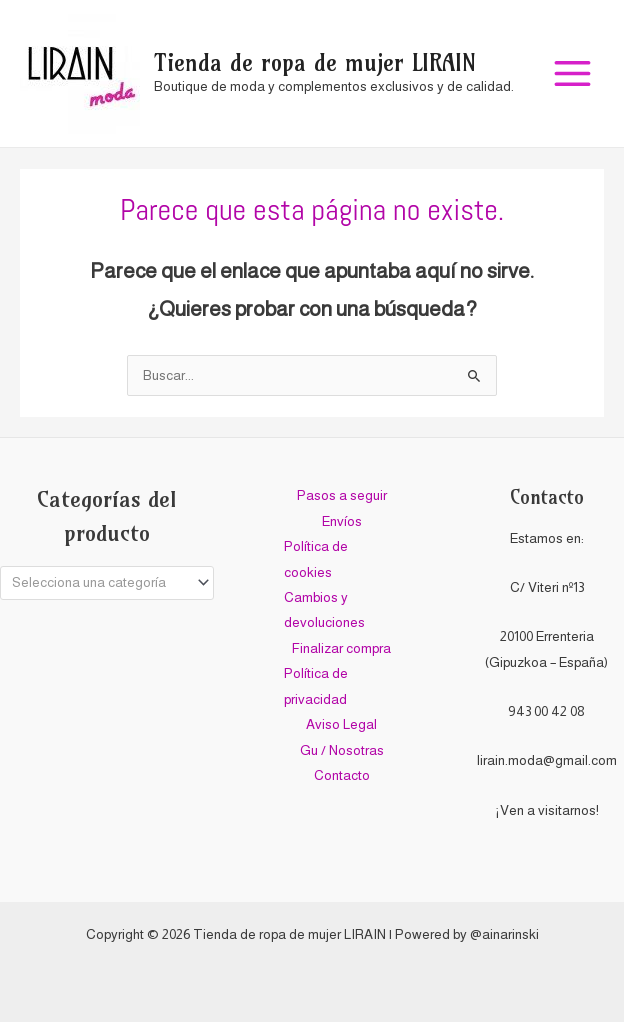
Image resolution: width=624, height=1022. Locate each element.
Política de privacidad (316, 686)
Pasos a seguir (342, 495)
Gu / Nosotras (342, 750)
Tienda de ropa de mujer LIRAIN (315, 63)
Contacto (342, 775)
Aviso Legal (341, 724)
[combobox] (107, 583)
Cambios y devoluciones (324, 610)
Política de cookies (316, 559)
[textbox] (99, 583)
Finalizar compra (341, 648)
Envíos (342, 521)
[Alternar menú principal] (573, 74)
